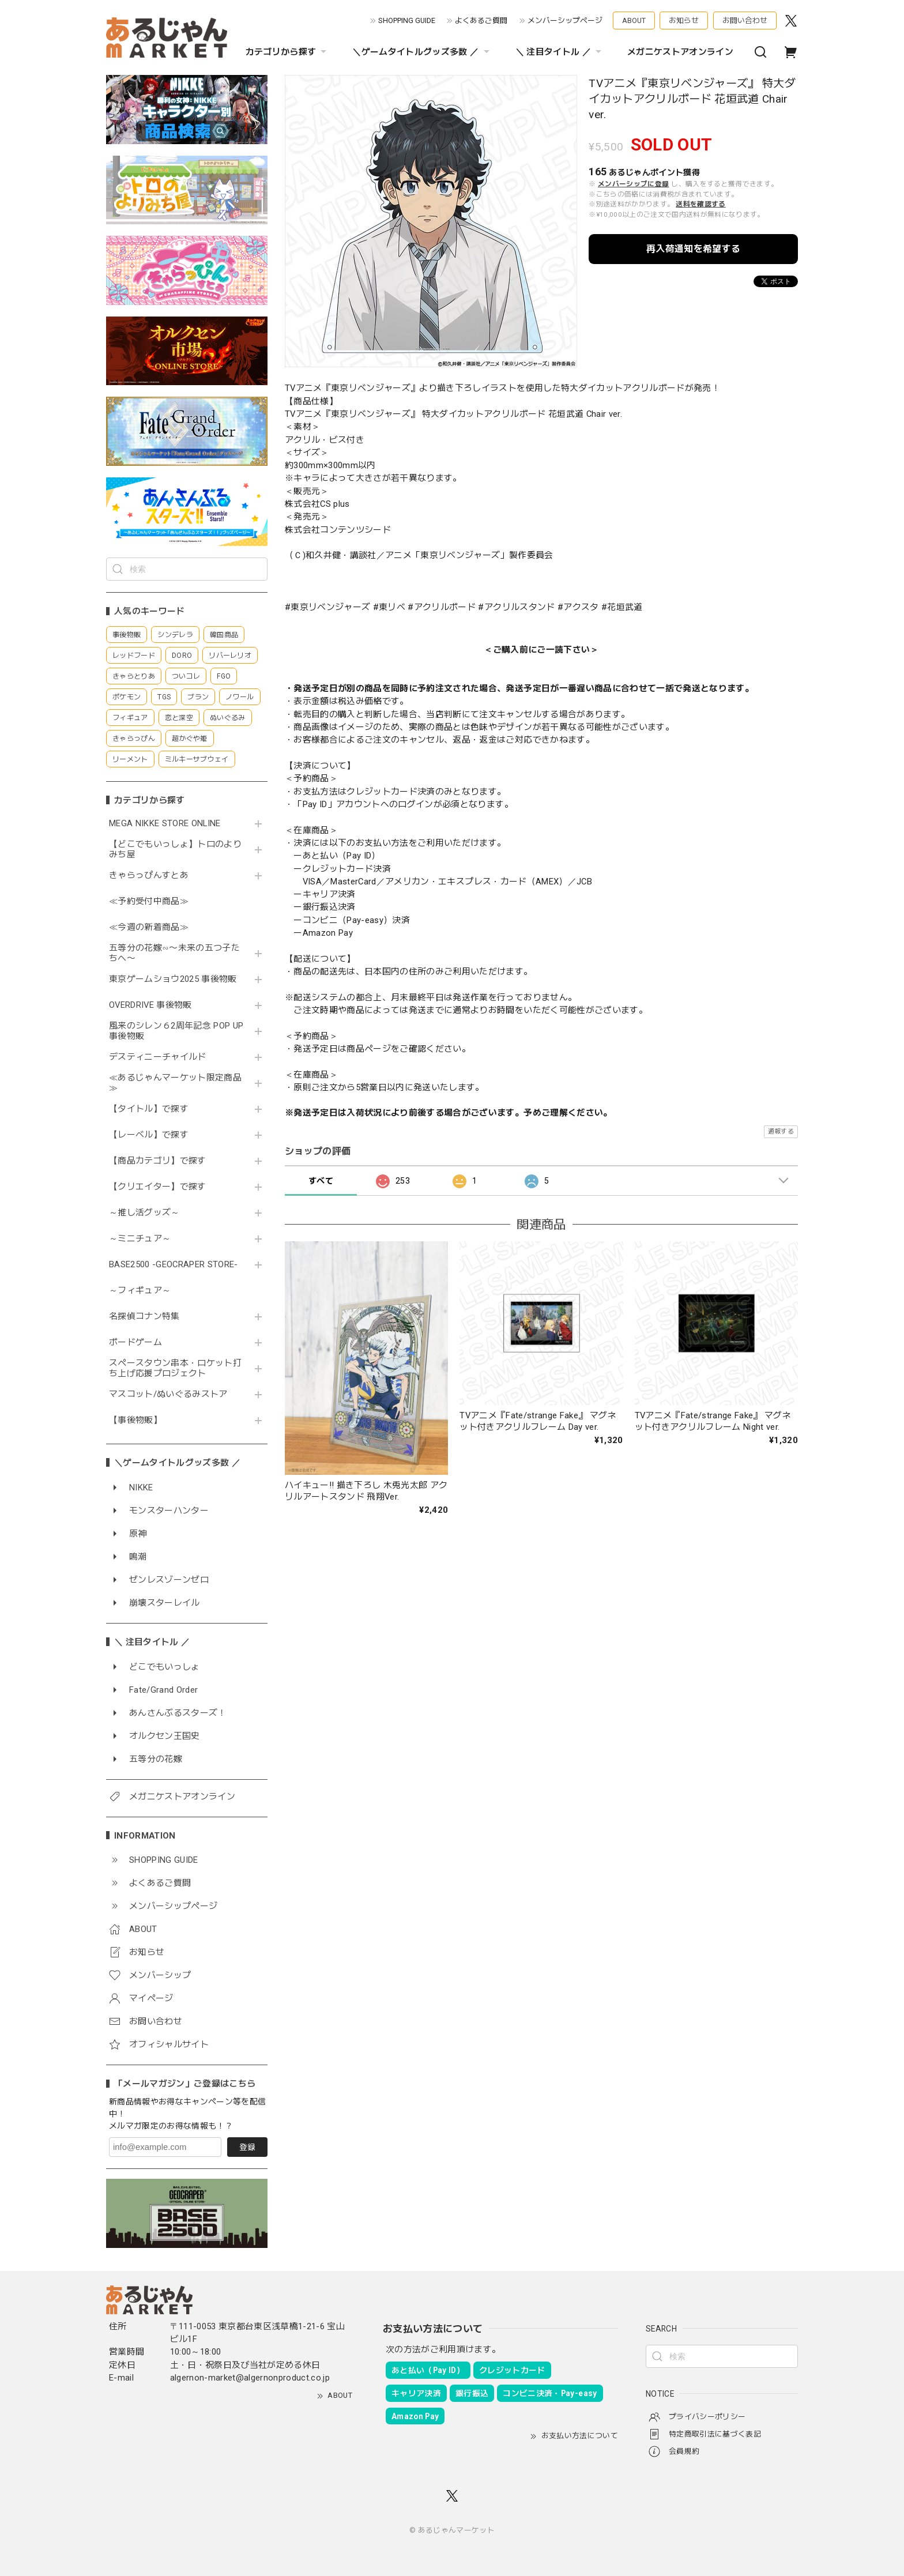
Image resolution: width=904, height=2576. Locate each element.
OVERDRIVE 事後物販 (155, 1005)
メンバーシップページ (565, 20)
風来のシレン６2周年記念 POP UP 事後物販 (176, 1031)
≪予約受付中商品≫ (149, 901)
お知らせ (684, 20)
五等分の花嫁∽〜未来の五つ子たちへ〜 (174, 953)
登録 (247, 2147)
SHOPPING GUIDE (406, 20)
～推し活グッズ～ (144, 1213)
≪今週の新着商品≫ (149, 927)
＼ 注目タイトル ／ (559, 52)
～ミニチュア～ (140, 1239)
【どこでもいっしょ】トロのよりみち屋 (175, 849)
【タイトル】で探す (149, 1109)
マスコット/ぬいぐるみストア (168, 1394)
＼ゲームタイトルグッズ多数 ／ (422, 52)
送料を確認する (700, 204)
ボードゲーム (135, 1342)
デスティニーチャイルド (157, 1057)
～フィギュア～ (140, 1290)
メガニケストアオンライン (680, 52)
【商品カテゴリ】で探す (157, 1161)
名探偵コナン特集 (144, 1316)
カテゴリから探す (288, 52)
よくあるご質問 (481, 20)
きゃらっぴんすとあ (149, 875)
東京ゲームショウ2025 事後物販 (176, 979)
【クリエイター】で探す (157, 1187)
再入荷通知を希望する (693, 248)
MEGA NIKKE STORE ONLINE (165, 823)
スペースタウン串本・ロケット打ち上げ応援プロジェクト (175, 1368)
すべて (320, 1180)
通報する (781, 1131)
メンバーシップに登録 (633, 184)
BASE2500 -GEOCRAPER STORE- (173, 1265)
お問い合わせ (744, 20)
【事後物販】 (135, 1420)
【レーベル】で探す (149, 1135)
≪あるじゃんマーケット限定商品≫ (175, 1083)
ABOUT (634, 20)
